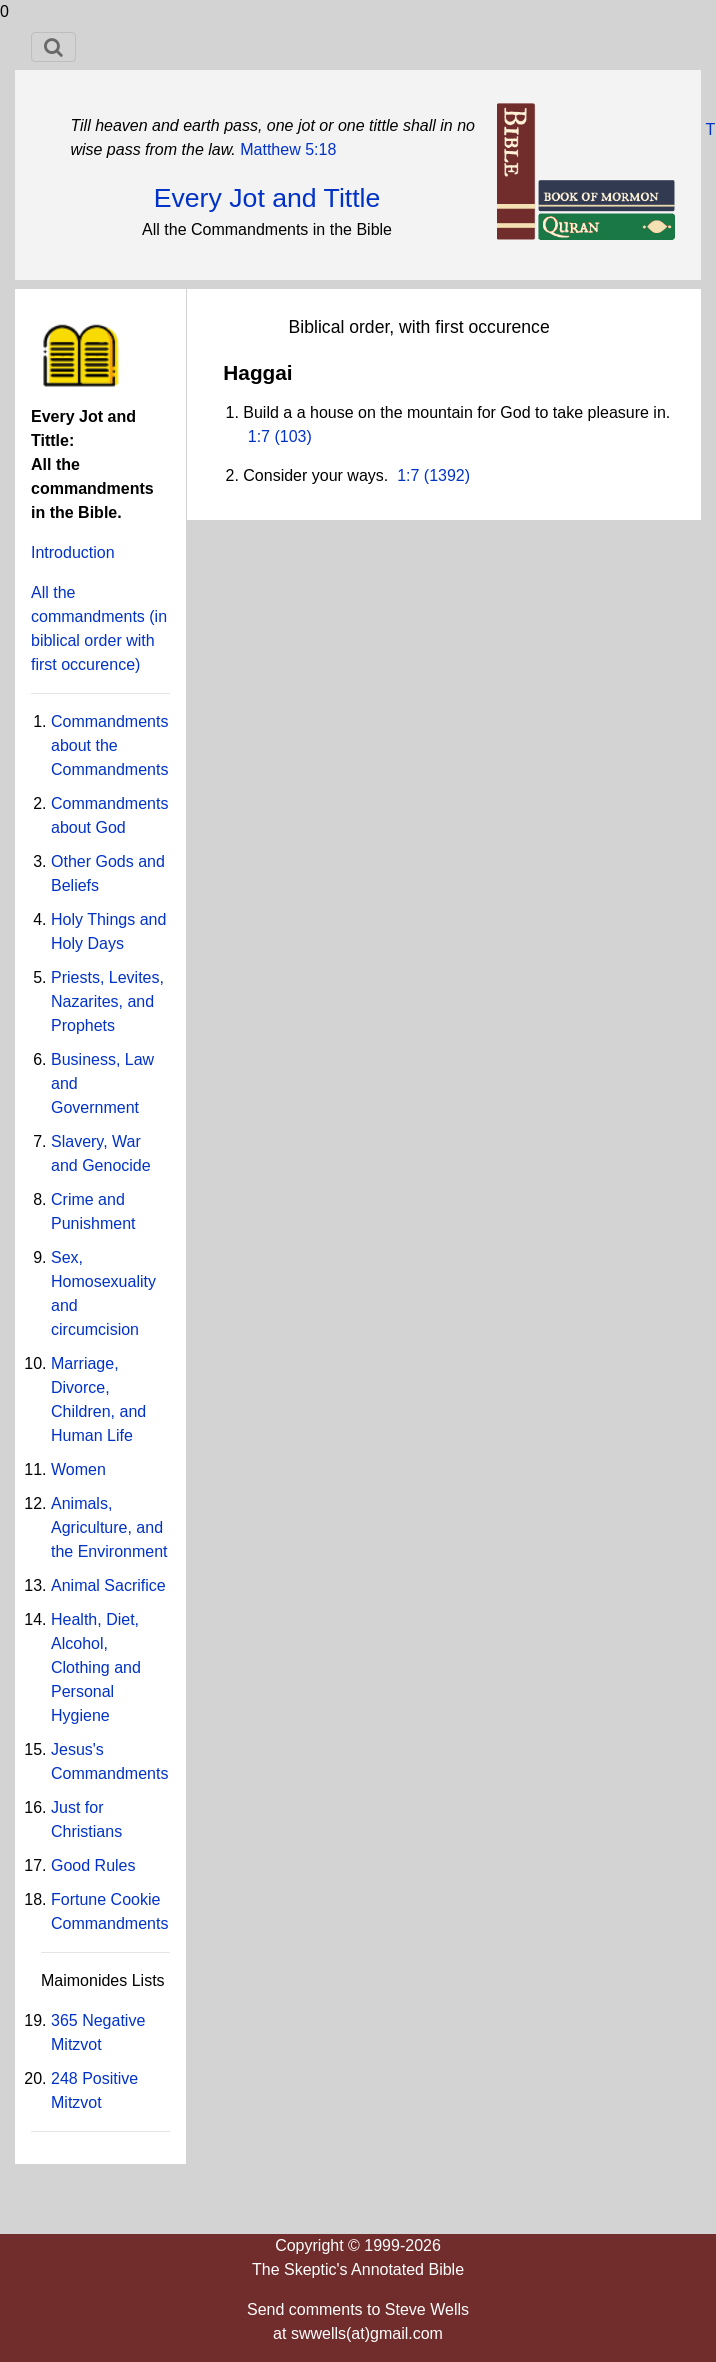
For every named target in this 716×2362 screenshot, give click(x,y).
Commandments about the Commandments (109, 745)
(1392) (444, 475)
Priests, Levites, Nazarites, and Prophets (107, 1001)
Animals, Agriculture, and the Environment (109, 1527)
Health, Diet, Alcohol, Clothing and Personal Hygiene (96, 1667)
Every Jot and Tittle (267, 198)
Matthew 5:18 (286, 149)
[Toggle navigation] (53, 47)
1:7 (259, 436)
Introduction (73, 552)
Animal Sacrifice (108, 1585)
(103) (291, 436)
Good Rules (93, 1865)
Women (78, 1469)
